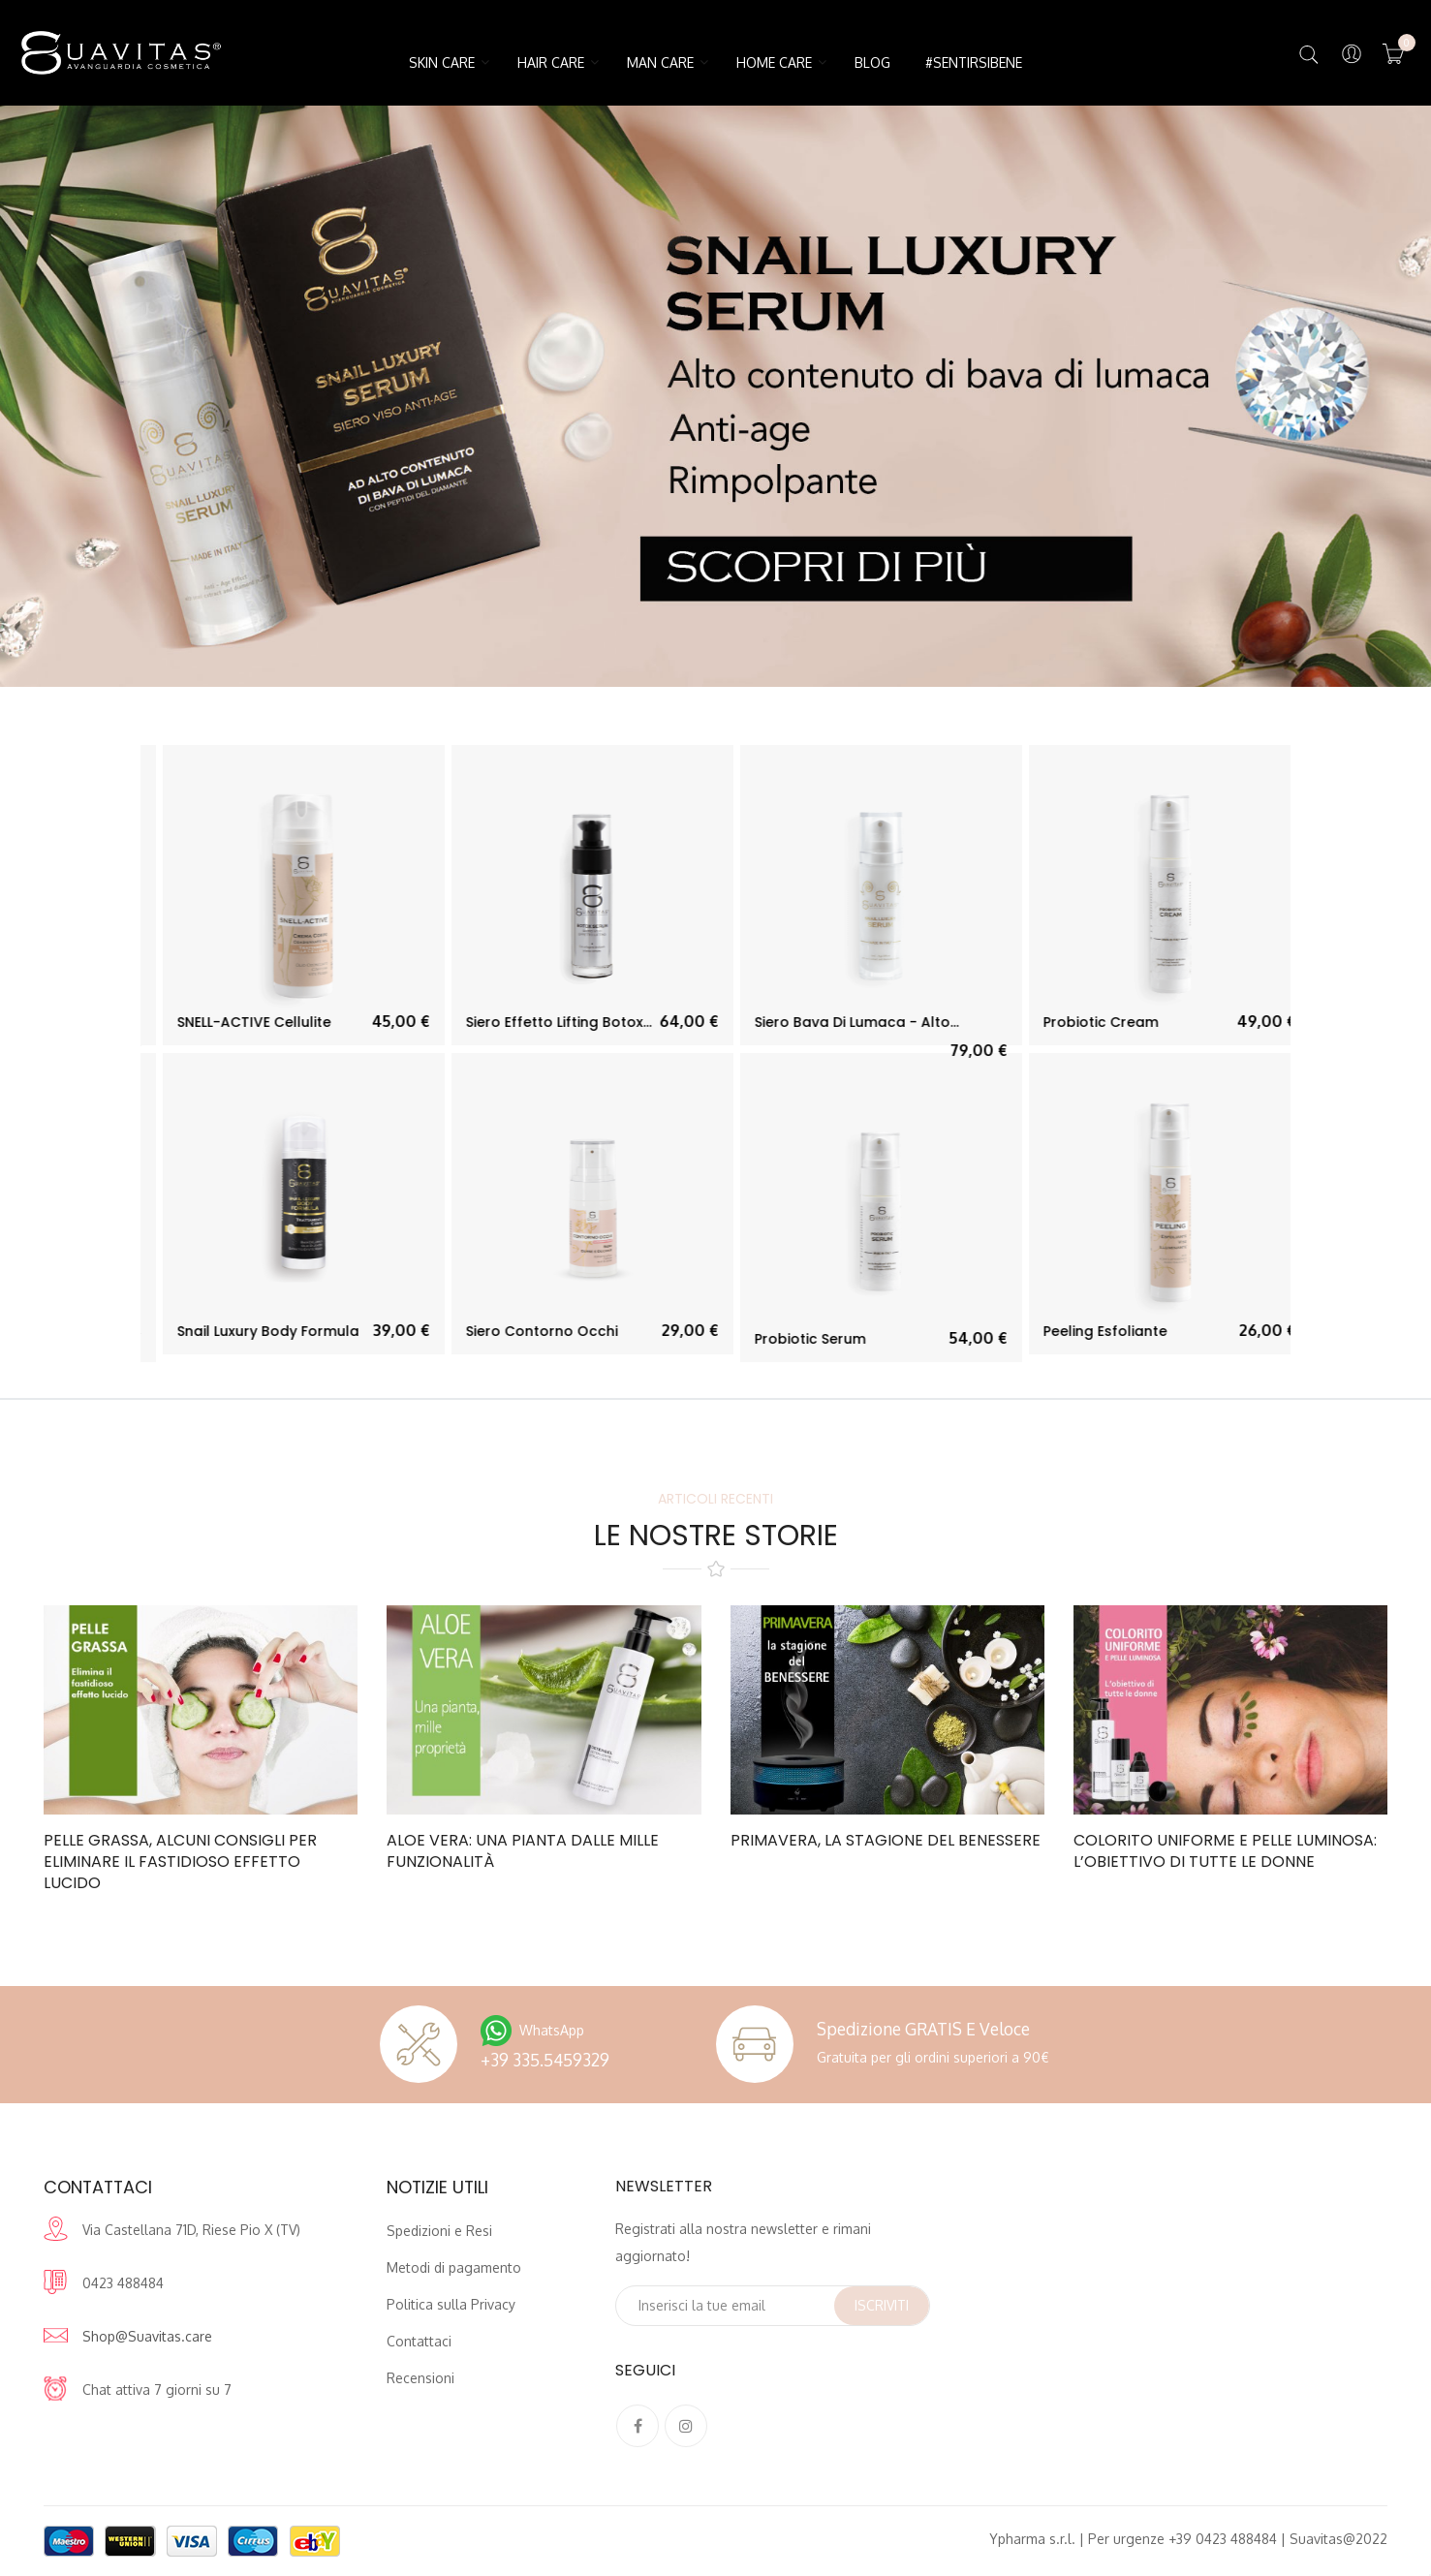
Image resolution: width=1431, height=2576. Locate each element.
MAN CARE (660, 62)
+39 (545, 2059)
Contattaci (419, 2341)
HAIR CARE (550, 62)
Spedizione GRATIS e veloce (923, 2028)
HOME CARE (774, 62)
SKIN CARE (442, 62)
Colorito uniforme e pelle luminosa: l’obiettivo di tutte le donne (1225, 1851)
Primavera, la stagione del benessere (886, 1840)
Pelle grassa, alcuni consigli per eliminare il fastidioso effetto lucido (180, 1862)
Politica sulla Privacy (451, 2304)
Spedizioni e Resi (439, 2230)
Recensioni (420, 2378)
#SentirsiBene (973, 62)
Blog (872, 62)
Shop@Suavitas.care (147, 2336)
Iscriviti (882, 2305)
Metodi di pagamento (454, 2267)
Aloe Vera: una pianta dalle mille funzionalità (523, 1851)
